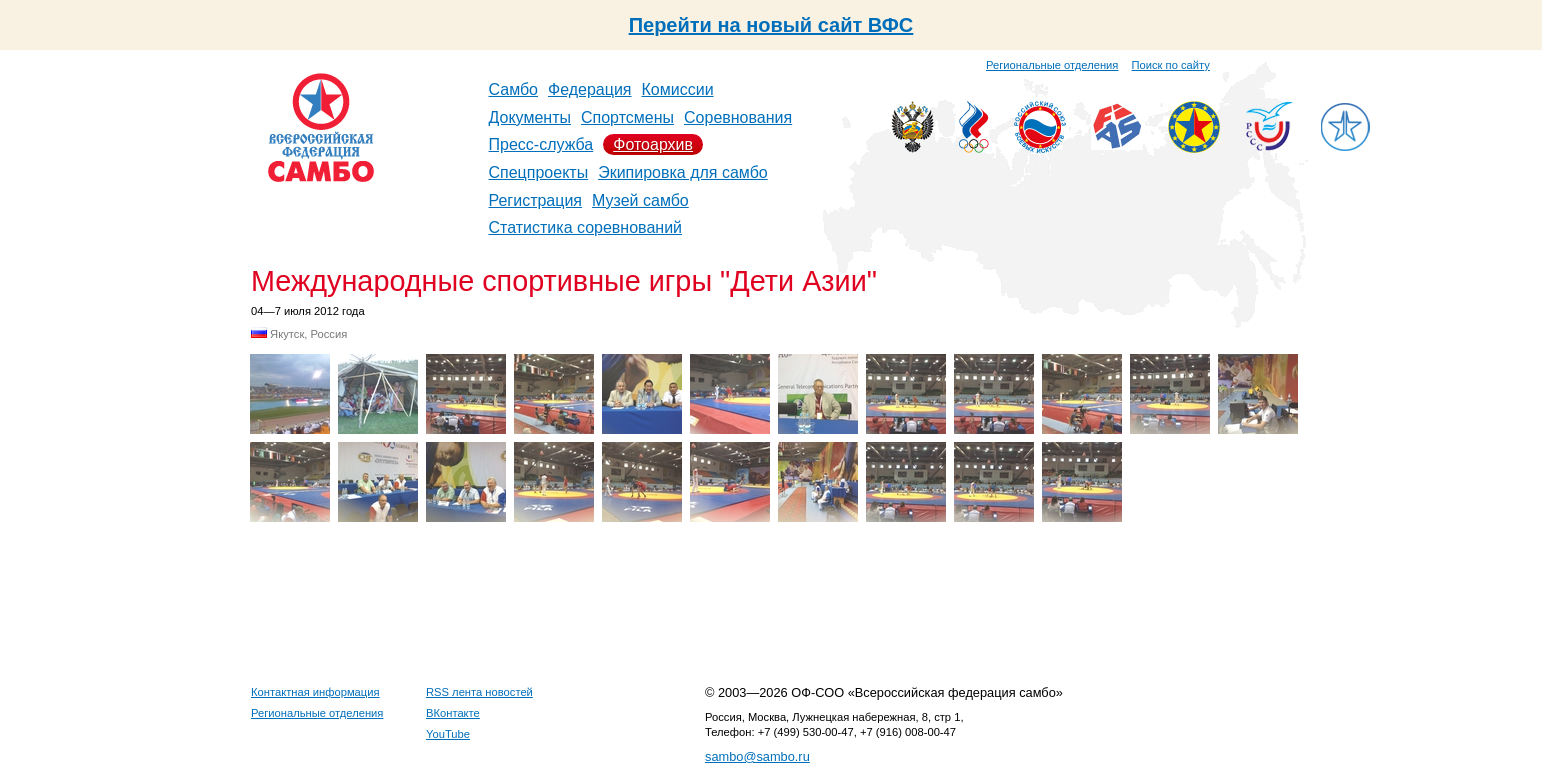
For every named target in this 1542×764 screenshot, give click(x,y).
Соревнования (738, 117)
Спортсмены (627, 117)
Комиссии (678, 89)
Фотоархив (653, 144)
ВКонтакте (453, 713)
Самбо (514, 89)
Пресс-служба (541, 144)
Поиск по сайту (1171, 65)
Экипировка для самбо (683, 172)
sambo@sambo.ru (757, 756)
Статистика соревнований (586, 227)
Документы (530, 117)
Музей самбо (640, 200)
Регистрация (536, 200)
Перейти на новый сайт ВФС (771, 25)
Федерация (590, 89)
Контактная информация (315, 692)
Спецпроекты (539, 172)
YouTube (448, 734)
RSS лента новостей (479, 692)
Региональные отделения (1052, 65)
